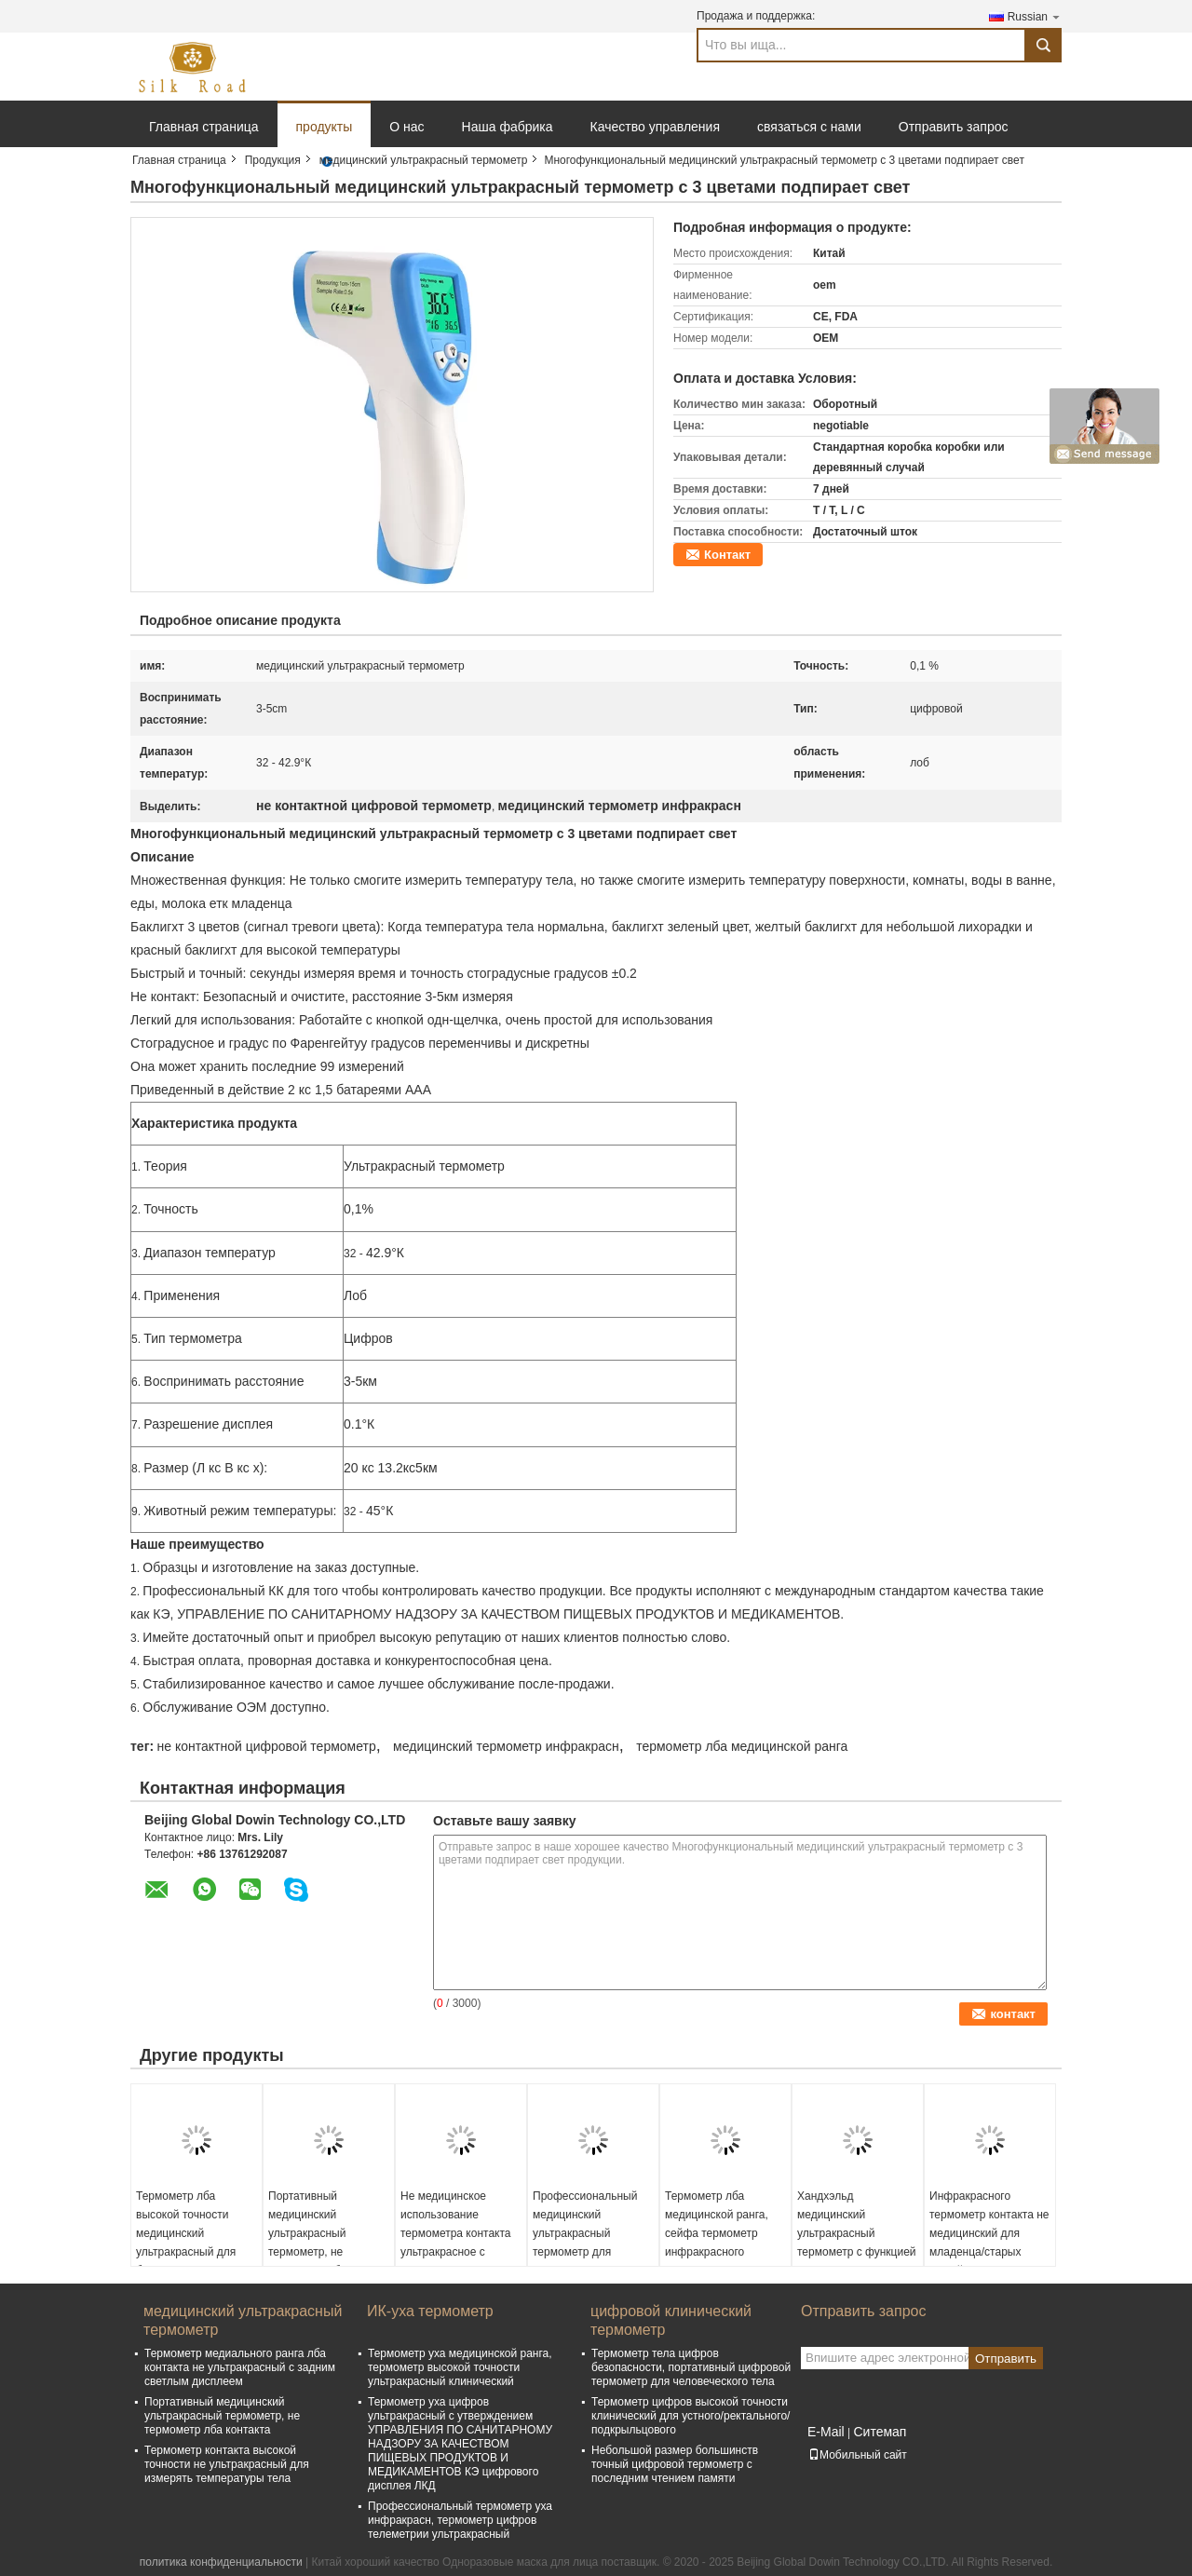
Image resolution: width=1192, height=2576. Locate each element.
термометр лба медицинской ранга (741, 1746)
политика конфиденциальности (221, 2562)
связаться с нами (809, 126)
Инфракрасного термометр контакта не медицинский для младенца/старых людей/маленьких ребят (989, 2243)
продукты (324, 126)
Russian (1035, 16)
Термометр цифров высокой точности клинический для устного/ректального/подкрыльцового (690, 2415)
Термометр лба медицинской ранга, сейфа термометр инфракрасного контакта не (716, 2233)
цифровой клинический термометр (671, 2320)
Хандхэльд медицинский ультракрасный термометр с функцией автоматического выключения (856, 2243)
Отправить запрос (954, 126)
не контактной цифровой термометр (265, 1746)
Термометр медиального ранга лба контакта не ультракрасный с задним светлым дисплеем (239, 2367)
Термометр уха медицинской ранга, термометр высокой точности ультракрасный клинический (460, 2367)
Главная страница (204, 126)
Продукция (273, 160)
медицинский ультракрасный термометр (423, 160)
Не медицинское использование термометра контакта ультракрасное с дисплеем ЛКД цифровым (455, 2243)
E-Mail (826, 2431)
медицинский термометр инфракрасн (506, 1746)
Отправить (1005, 2359)
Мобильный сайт (857, 2454)
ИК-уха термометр (430, 2311)
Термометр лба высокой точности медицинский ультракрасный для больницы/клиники (186, 2233)
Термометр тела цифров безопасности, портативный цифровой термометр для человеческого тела (691, 2367)
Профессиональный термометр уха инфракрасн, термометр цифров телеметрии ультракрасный (460, 2520)
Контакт (727, 555)
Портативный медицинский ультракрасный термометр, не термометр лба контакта (307, 2243)
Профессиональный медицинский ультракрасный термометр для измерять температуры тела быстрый (593, 2243)
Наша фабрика (507, 126)
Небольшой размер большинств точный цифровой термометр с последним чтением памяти (674, 2464)
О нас (406, 126)
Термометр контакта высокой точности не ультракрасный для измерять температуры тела (226, 2464)
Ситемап (879, 2431)
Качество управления (655, 126)
